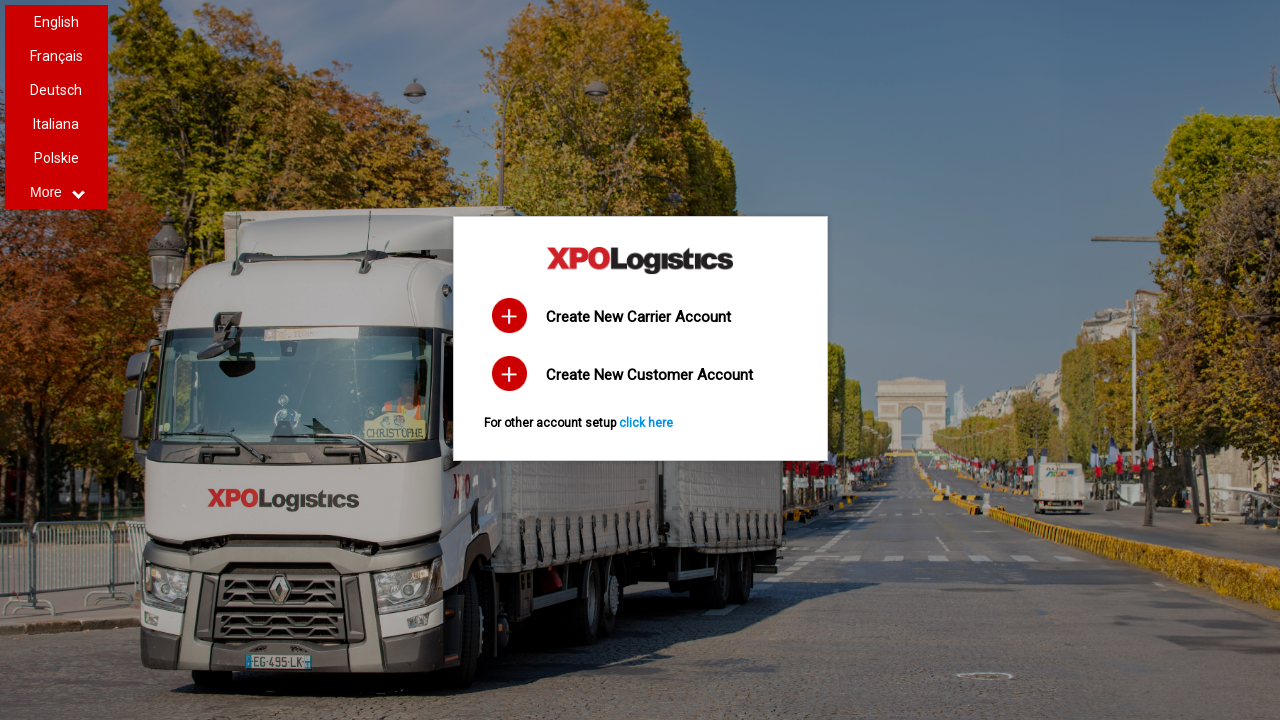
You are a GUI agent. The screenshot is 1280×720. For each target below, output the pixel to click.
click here (646, 423)
